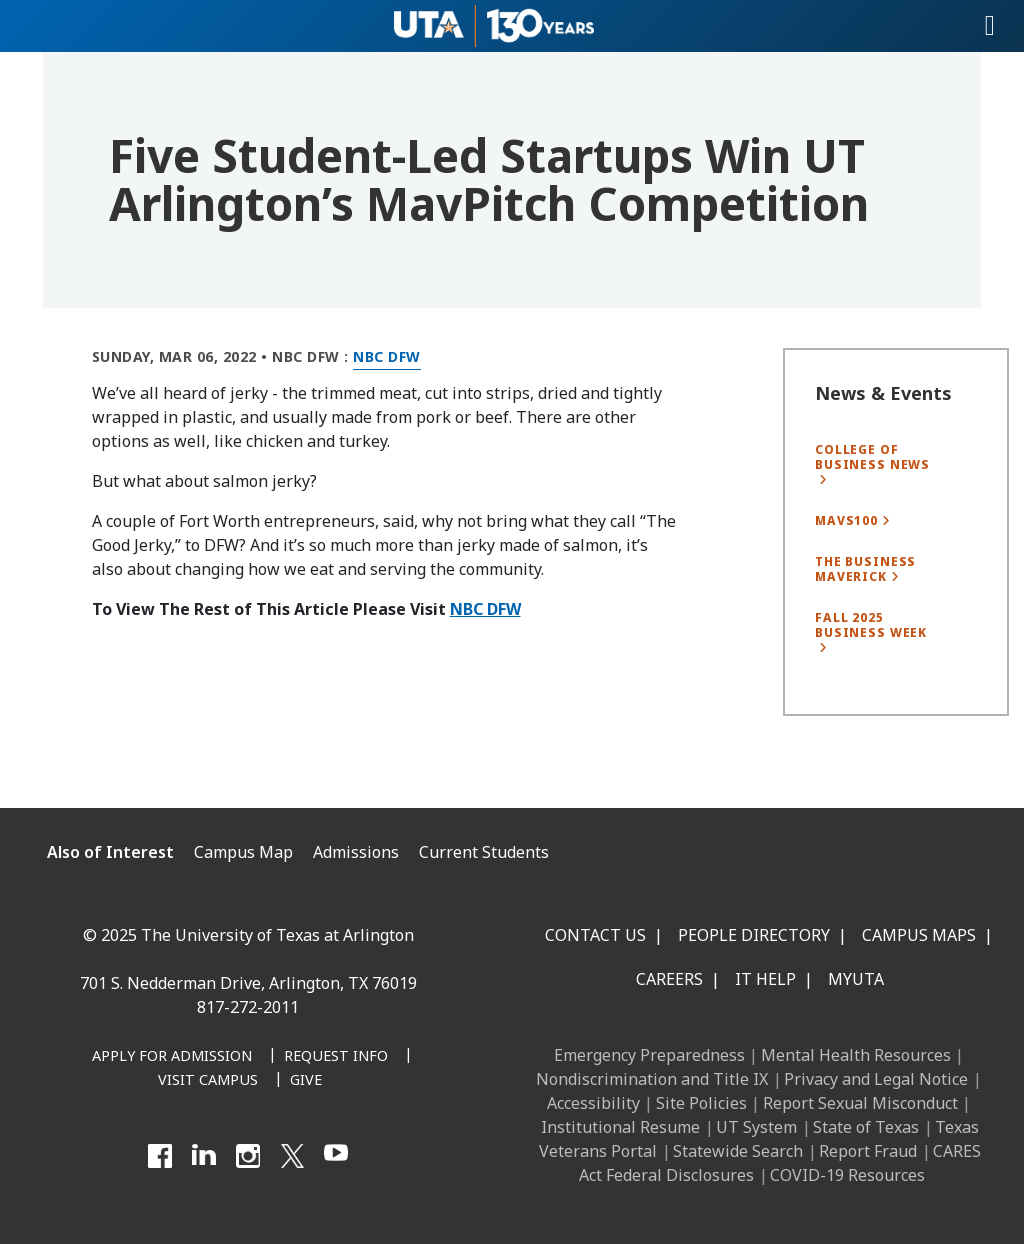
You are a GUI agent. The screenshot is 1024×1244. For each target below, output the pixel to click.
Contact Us (595, 935)
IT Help (765, 979)
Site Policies (701, 1103)
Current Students (484, 852)
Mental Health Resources (856, 1055)
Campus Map (243, 852)
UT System (756, 1127)
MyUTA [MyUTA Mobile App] (856, 979)
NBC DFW (485, 609)
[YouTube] (336, 1156)
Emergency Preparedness (649, 1055)
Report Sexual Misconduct (860, 1103)
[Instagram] (248, 1156)
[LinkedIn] (204, 1156)
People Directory (754, 935)
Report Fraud (868, 1151)
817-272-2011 (248, 1007)
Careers (669, 979)
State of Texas (866, 1127)
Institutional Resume (620, 1127)
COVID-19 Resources (847, 1175)
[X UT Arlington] (292, 1156)
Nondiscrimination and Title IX (652, 1079)
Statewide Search (738, 1151)
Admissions (356, 852)
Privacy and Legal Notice (876, 1079)
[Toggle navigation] (990, 26)
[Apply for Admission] (172, 1057)
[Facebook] (160, 1156)
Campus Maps (919, 935)
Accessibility (593, 1103)
